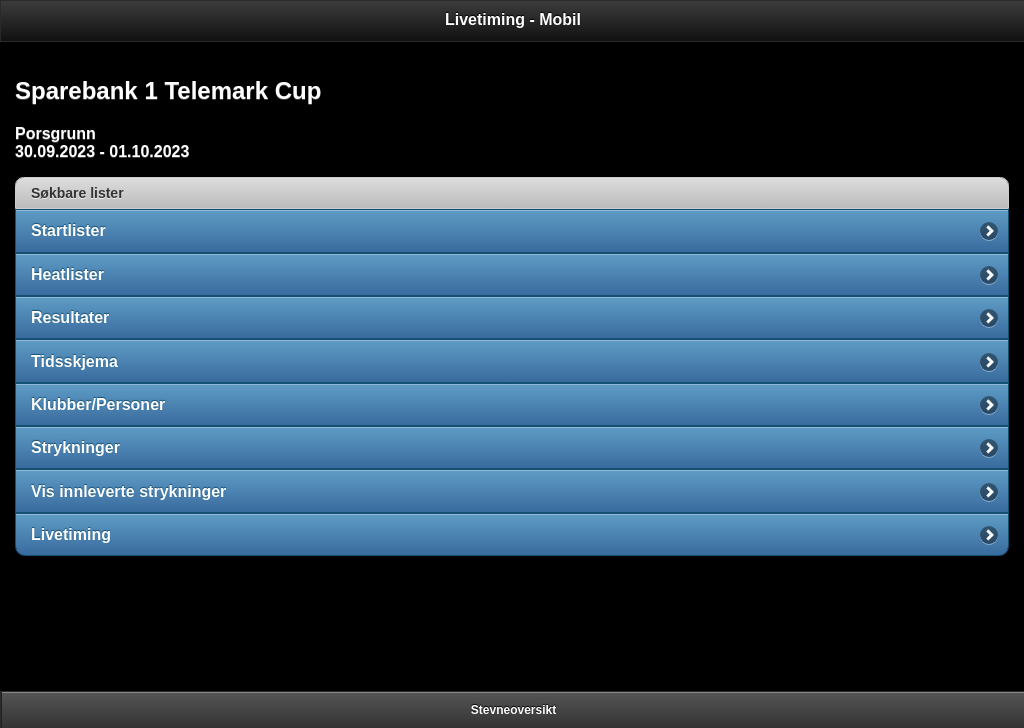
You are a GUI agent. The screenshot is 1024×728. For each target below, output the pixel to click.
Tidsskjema (74, 361)
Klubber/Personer (98, 404)
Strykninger (75, 447)
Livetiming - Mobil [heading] (513, 19)
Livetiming (71, 534)
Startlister (68, 230)
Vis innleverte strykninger (128, 491)
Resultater (70, 317)
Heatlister (67, 274)
